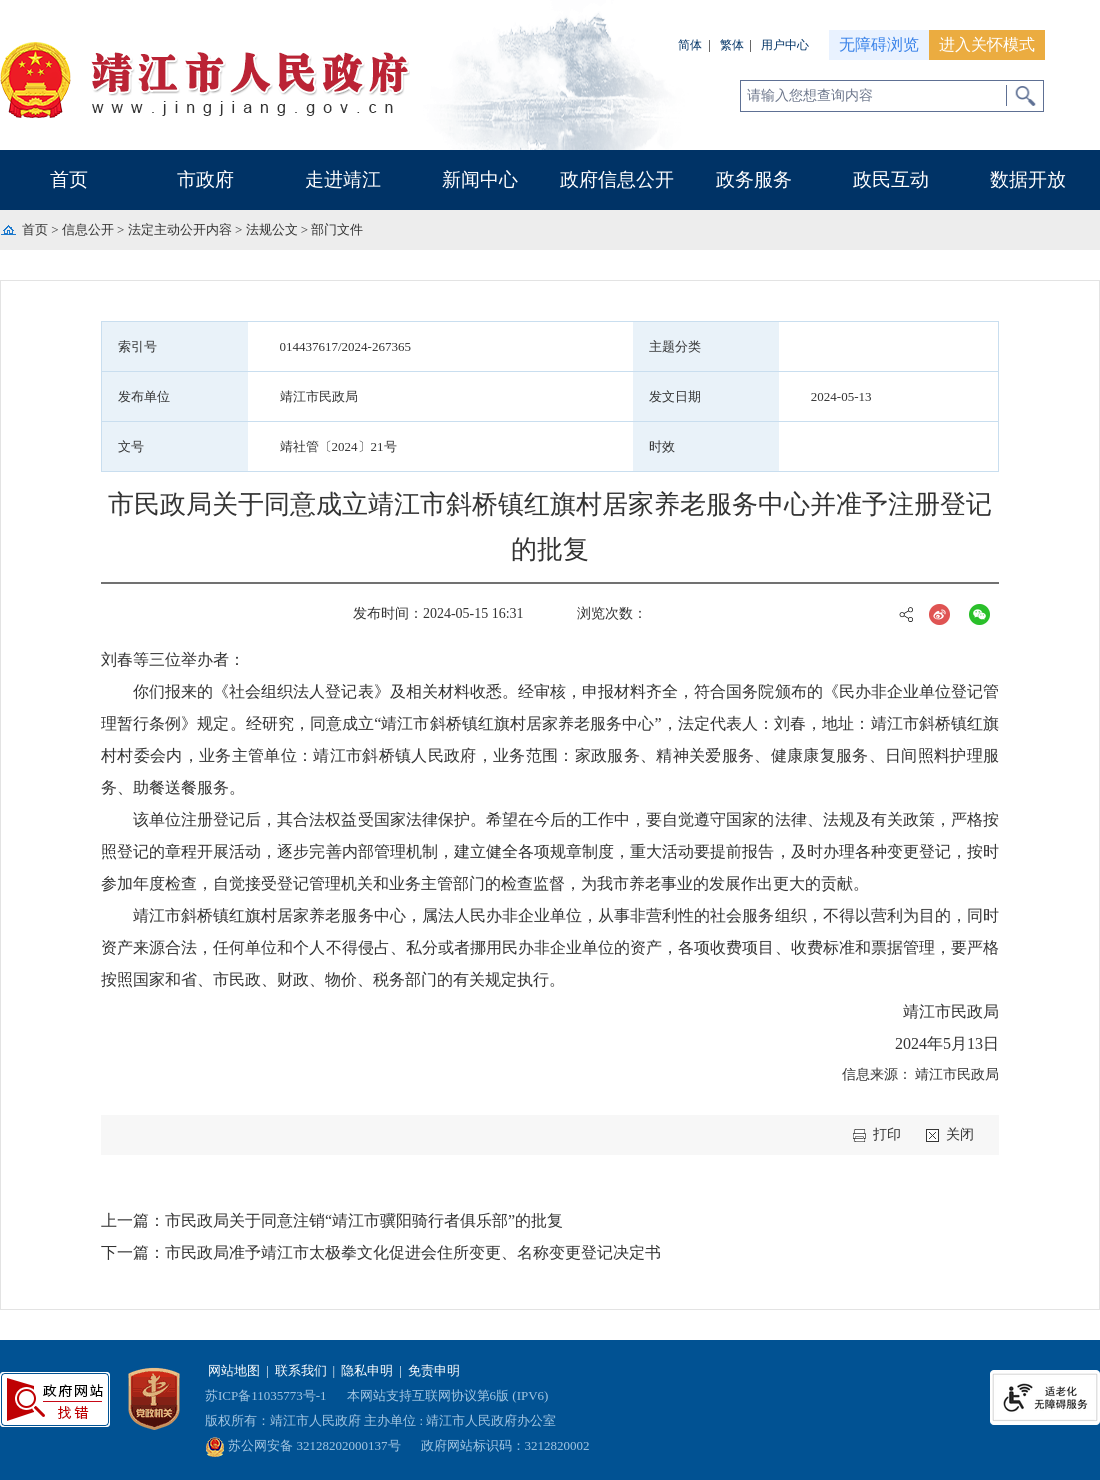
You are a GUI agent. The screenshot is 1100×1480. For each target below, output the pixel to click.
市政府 (205, 179)
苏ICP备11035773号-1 (266, 1395)
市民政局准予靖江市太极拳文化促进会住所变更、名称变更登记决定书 (413, 1252)
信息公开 (88, 229)
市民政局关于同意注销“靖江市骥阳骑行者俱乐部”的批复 (364, 1220)
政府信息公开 (617, 179)
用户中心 (785, 45)
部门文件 (337, 229)
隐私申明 (367, 1370)
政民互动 (891, 179)
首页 (69, 179)
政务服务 (754, 179)
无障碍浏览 (879, 44)
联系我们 (301, 1370)
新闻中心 (480, 179)
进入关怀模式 (987, 44)
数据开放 (1028, 179)
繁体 (732, 45)
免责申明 (434, 1370)
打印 (887, 1134)
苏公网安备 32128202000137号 (303, 1445)
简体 (690, 45)
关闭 (960, 1134)
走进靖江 (343, 179)
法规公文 (272, 229)
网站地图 (234, 1370)
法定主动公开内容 (180, 229)
